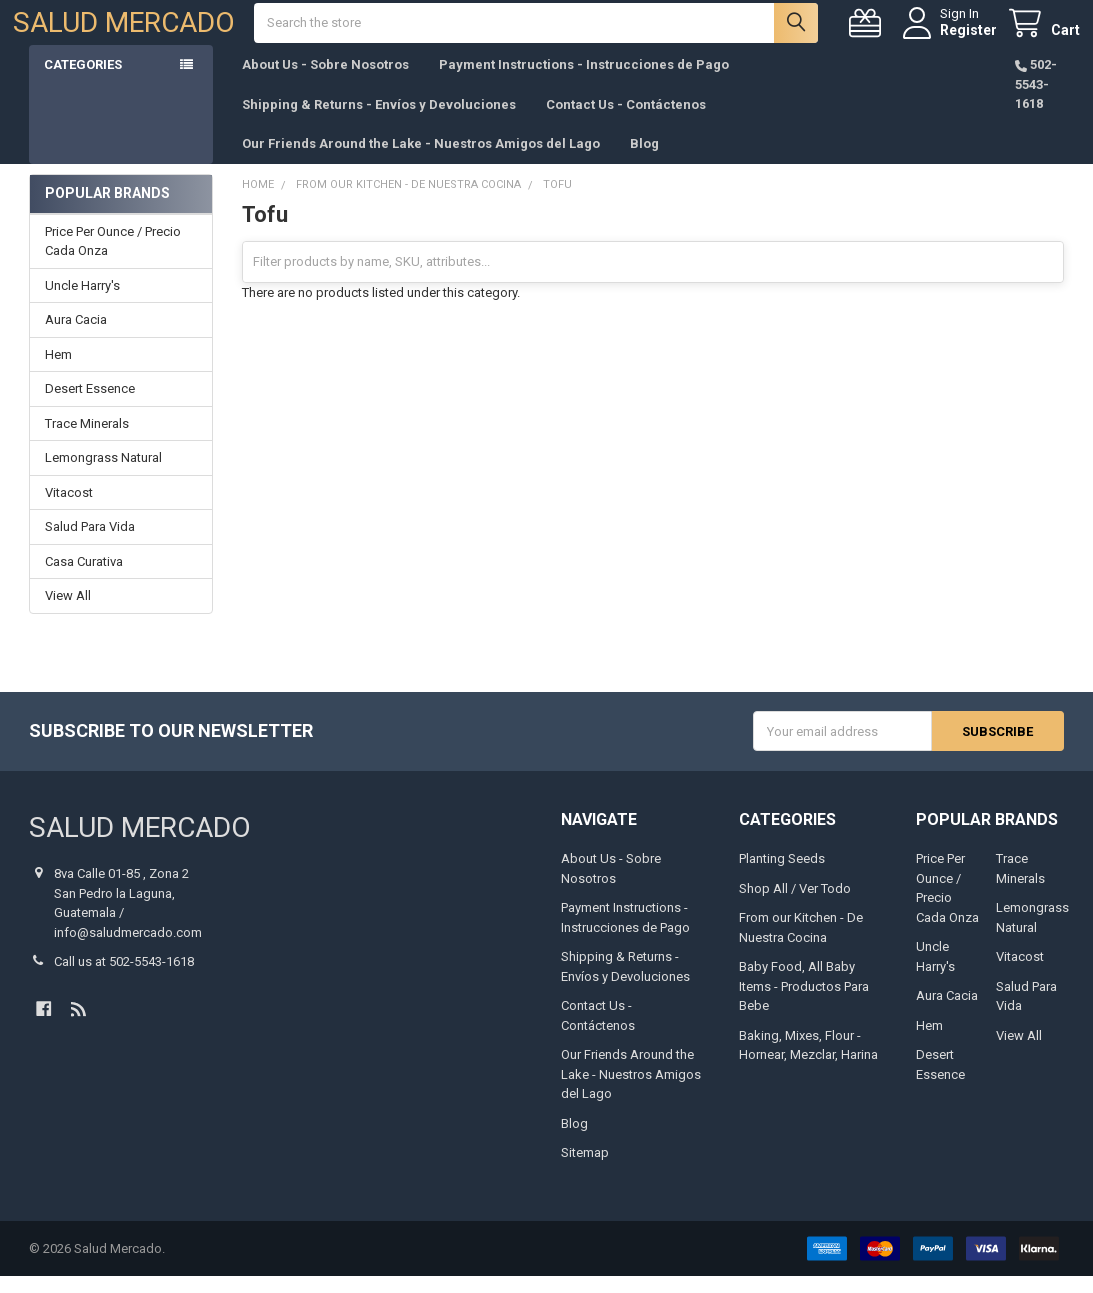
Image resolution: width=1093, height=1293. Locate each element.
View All (68, 612)
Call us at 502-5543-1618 (124, 978)
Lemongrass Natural (103, 474)
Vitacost (69, 509)
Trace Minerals (87, 440)
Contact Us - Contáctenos (626, 120)
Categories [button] (83, 81)
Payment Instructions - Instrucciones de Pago (584, 81)
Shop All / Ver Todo (795, 904)
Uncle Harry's (82, 302)
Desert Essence (90, 405)
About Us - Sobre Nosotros (325, 81)
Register (952, 38)
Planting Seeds (782, 875)
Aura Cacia (76, 336)
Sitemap (585, 1169)
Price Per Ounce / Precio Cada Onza (113, 258)
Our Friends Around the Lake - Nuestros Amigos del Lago (421, 160)
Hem (58, 371)
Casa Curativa (84, 578)
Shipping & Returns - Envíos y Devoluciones (379, 120)
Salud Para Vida (90, 543)
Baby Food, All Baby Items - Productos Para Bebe (804, 1003)
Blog (644, 160)
